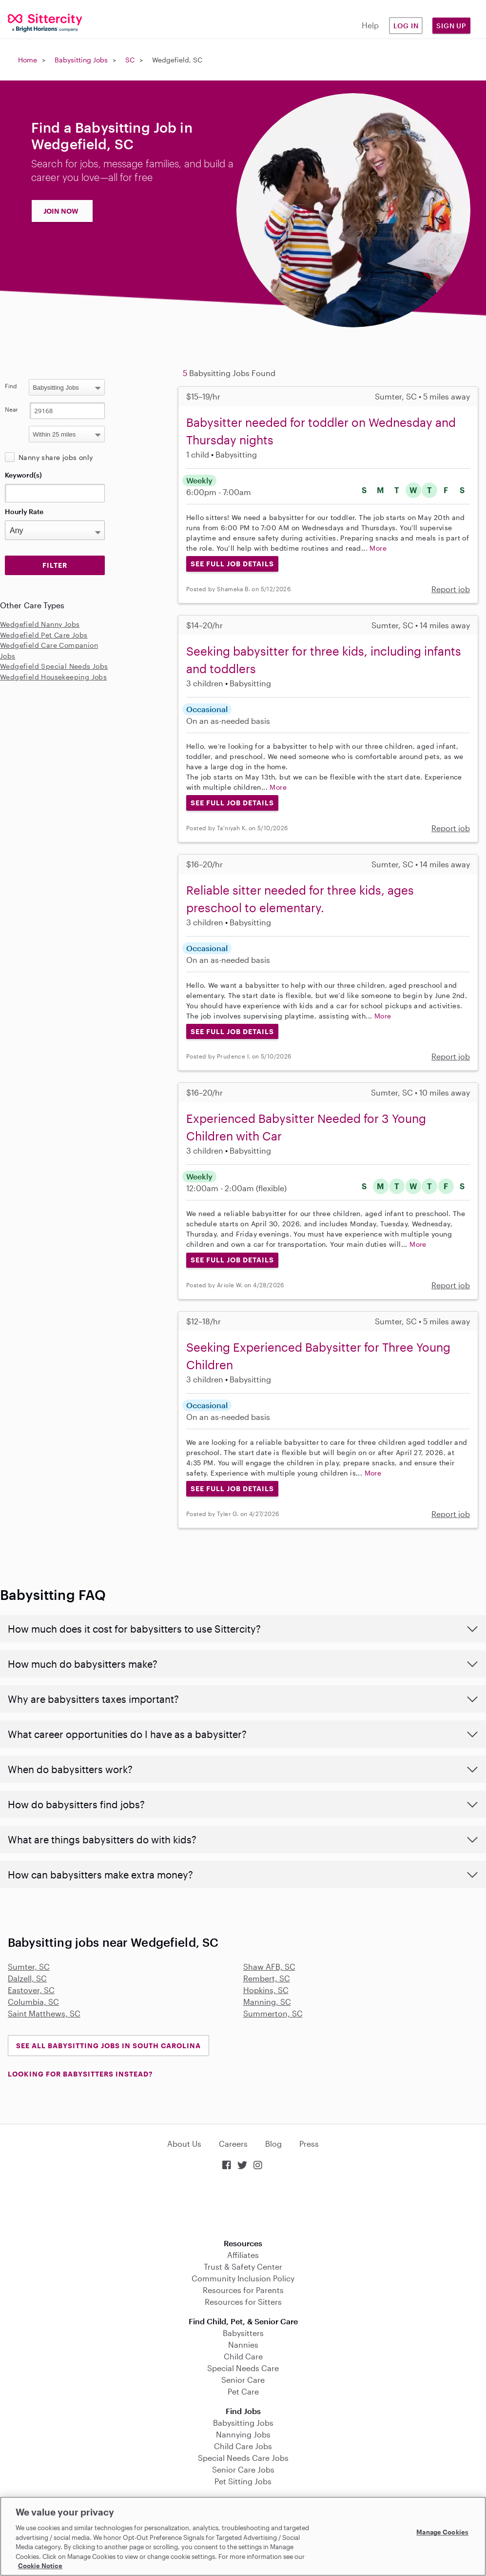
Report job (450, 589)
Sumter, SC (29, 1966)
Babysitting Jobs (81, 60)
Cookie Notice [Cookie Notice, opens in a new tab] (40, 2566)
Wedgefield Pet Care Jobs (44, 635)
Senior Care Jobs (243, 2469)
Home (27, 60)
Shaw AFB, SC (269, 1966)
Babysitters (243, 2332)
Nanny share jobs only (56, 457)
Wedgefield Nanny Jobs (39, 624)
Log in (406, 25)
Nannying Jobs (243, 2434)
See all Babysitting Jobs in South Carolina (108, 2045)
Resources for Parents (243, 2290)
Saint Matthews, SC (44, 2013)
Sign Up (451, 25)
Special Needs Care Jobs (243, 2457)
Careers (233, 2143)
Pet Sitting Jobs (243, 2481)
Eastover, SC (31, 1990)
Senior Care (243, 2379)
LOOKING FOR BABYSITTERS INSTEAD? (80, 2074)
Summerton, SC (273, 2013)
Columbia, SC (33, 2001)
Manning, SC (267, 2001)
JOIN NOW (60, 211)
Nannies (243, 2344)
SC (130, 60)
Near (11, 409)
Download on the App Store (243, 2205)
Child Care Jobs (243, 2446)
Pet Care (243, 2391)
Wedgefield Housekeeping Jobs (53, 677)
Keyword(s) (23, 475)
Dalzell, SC (27, 1978)
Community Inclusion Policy (243, 2278)
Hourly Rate (24, 511)
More (378, 548)
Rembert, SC (266, 1978)
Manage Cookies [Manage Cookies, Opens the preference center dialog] (442, 2532)
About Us (184, 2143)
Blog (273, 2143)
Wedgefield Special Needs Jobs (54, 666)
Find (11, 385)
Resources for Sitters (243, 2301)
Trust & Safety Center (243, 2266)
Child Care (243, 2356)
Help (370, 25)
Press (309, 2143)
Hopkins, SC (266, 1990)
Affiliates (243, 2254)
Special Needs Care (243, 2368)
